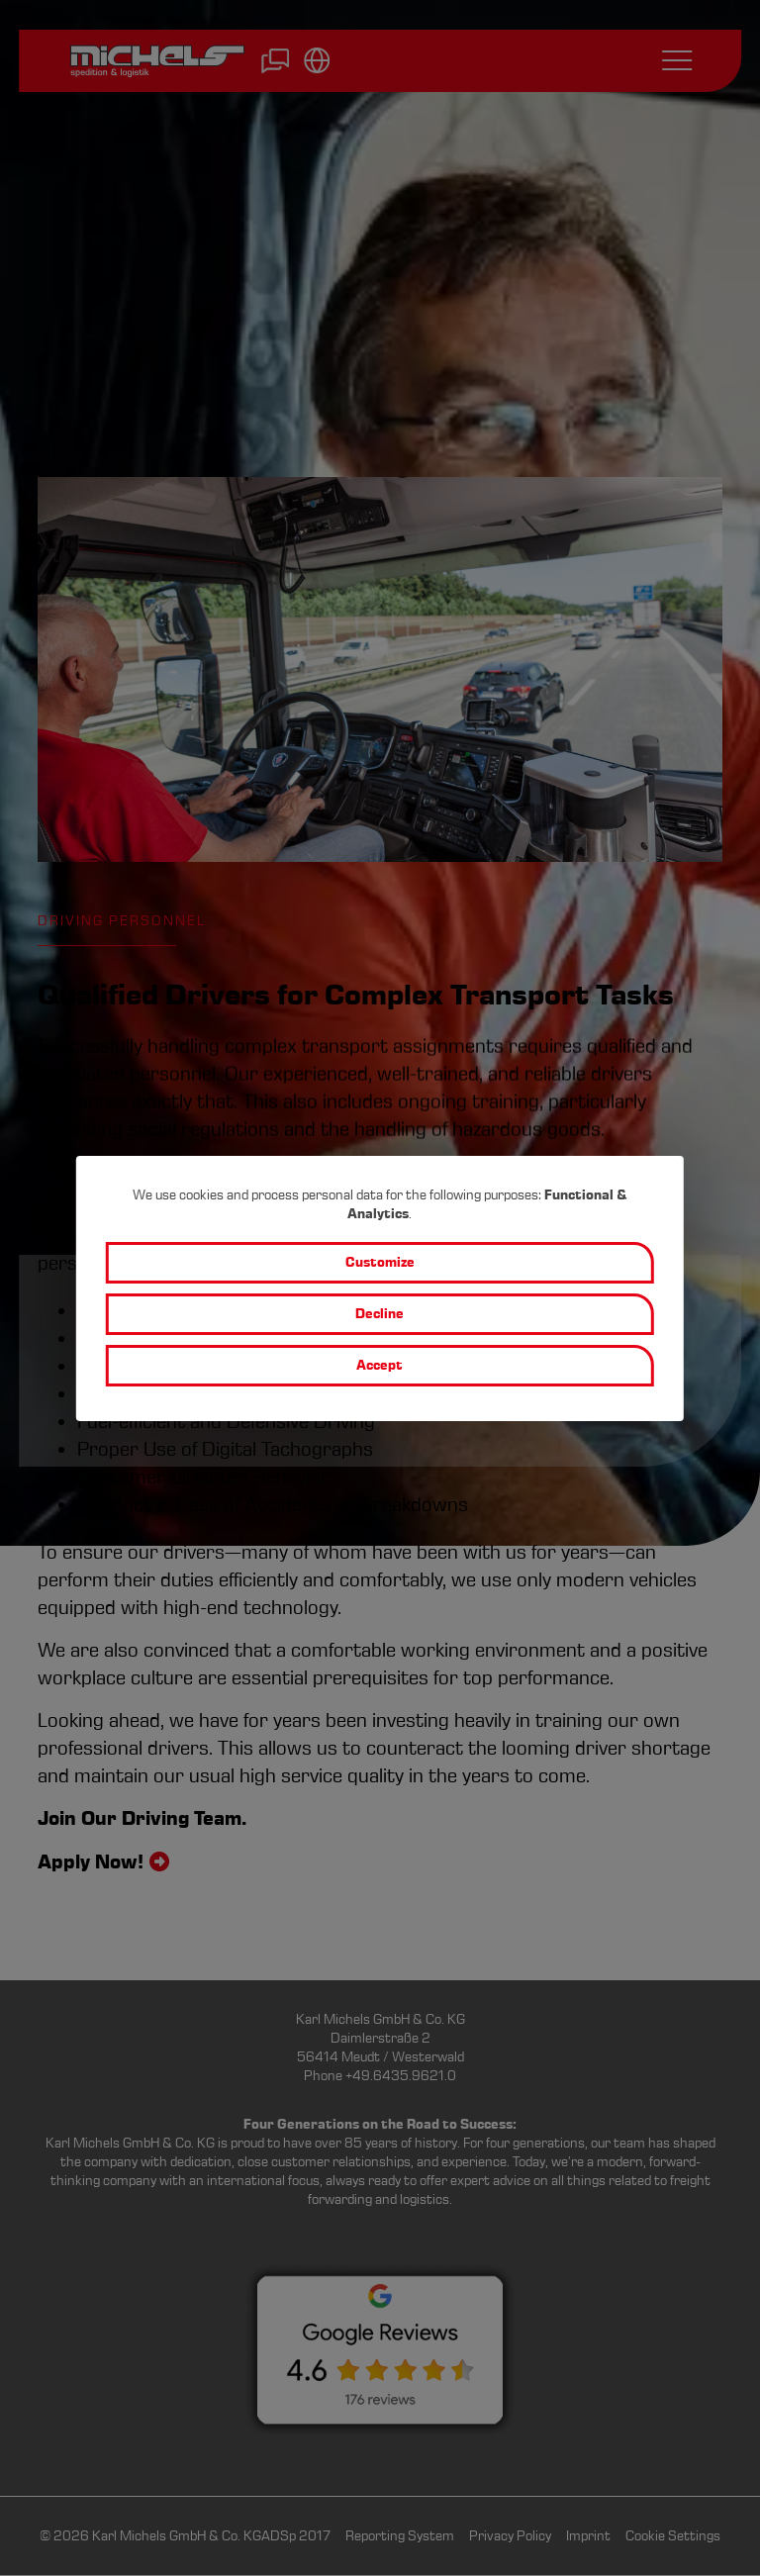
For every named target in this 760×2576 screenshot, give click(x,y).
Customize (380, 1262)
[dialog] (380, 1288)
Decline (379, 1313)
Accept (379, 1365)
